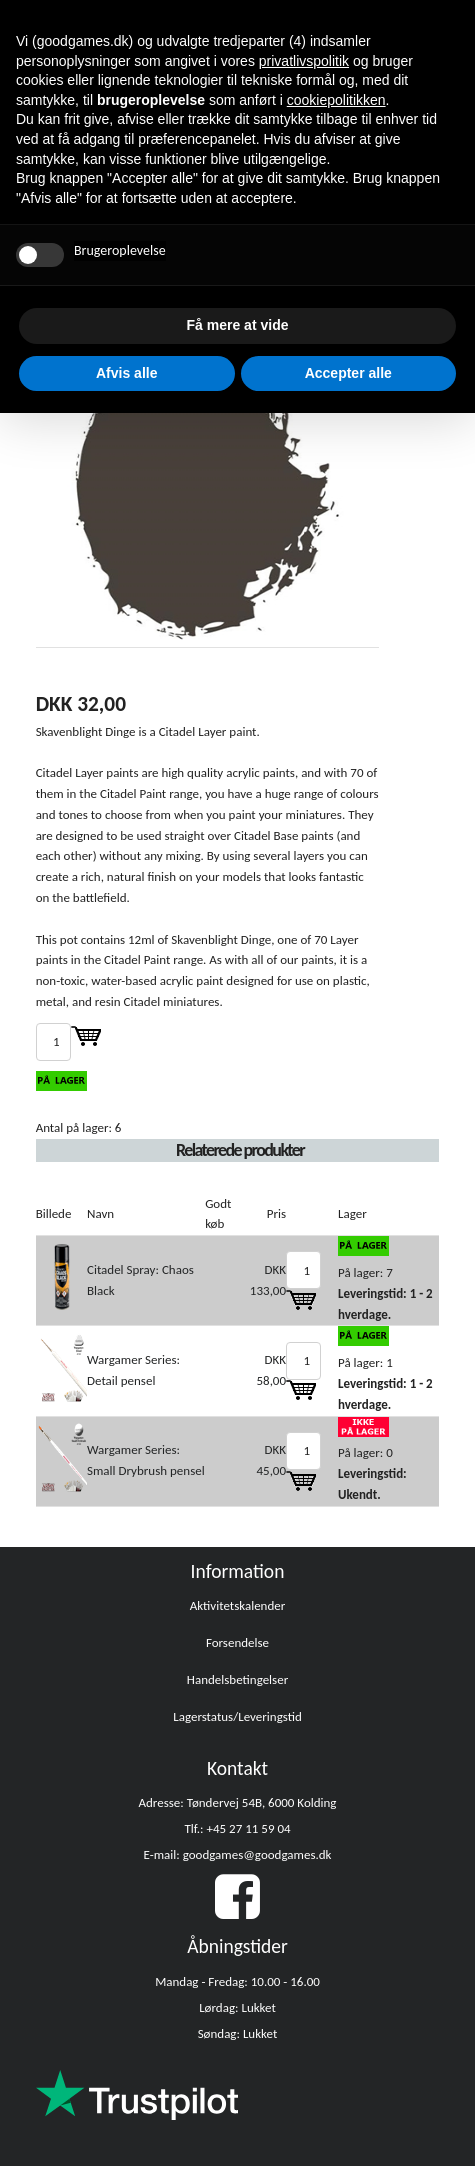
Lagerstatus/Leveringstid (237, 1716)
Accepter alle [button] (348, 373)
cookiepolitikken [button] (336, 100)
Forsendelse (237, 1642)
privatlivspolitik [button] (304, 61)
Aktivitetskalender (238, 1605)
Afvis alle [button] (126, 373)
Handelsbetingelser (237, 1679)
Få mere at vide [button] (238, 325)
